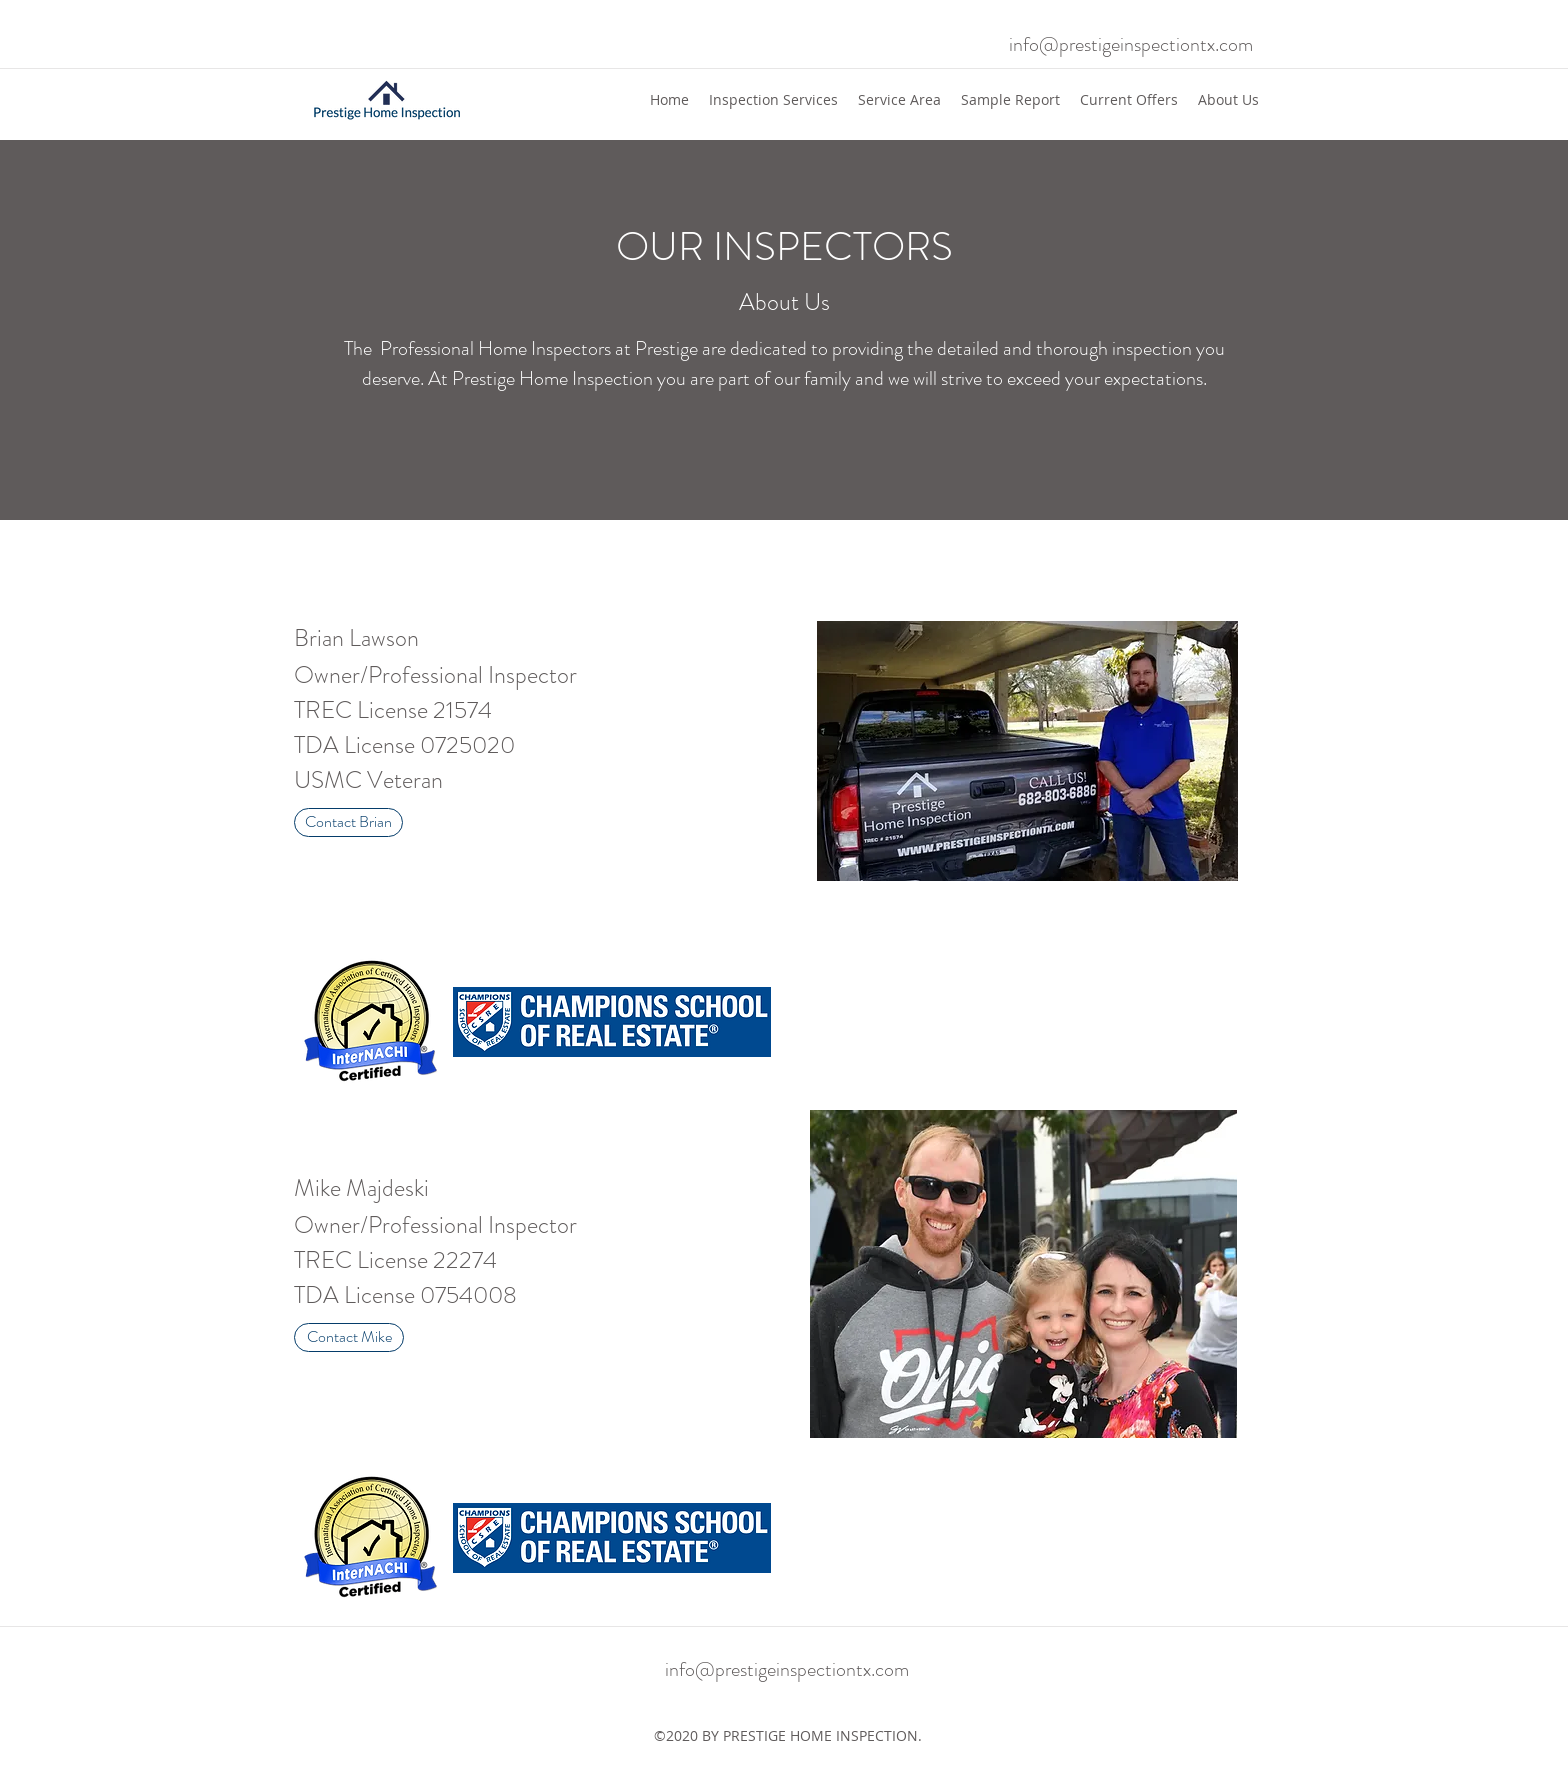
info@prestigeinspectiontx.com (1131, 44)
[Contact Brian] (348, 822)
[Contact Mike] (349, 1337)
